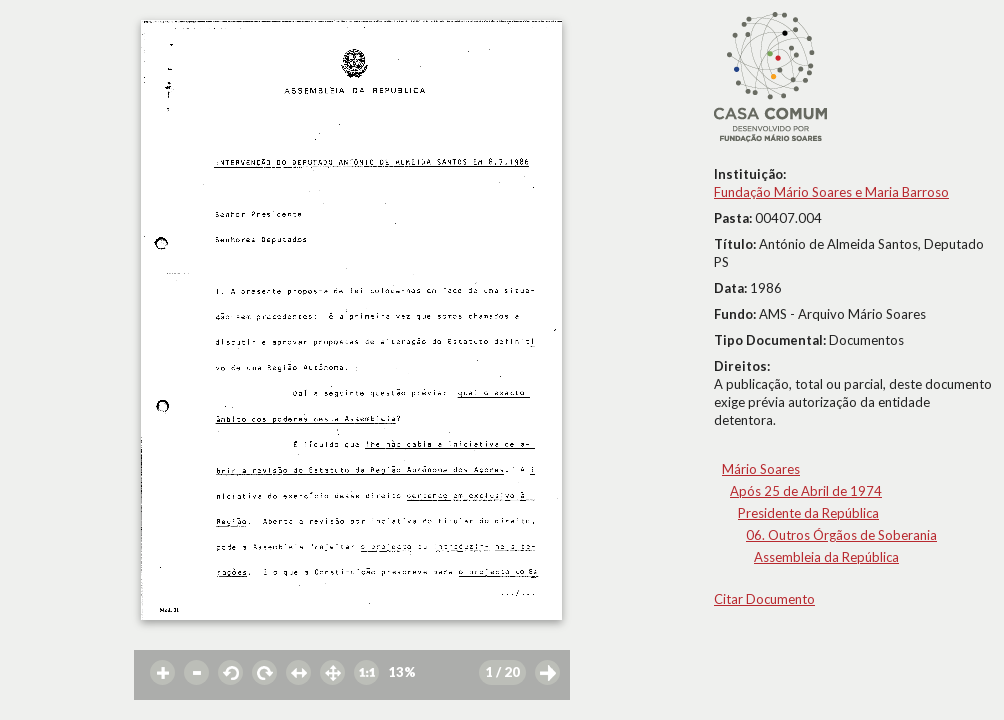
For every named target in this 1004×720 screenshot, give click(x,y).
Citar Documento (764, 599)
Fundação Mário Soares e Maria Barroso (831, 192)
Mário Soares (761, 469)
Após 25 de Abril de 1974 (806, 491)
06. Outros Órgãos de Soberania (841, 535)
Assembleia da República (826, 557)
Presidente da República (808, 513)
